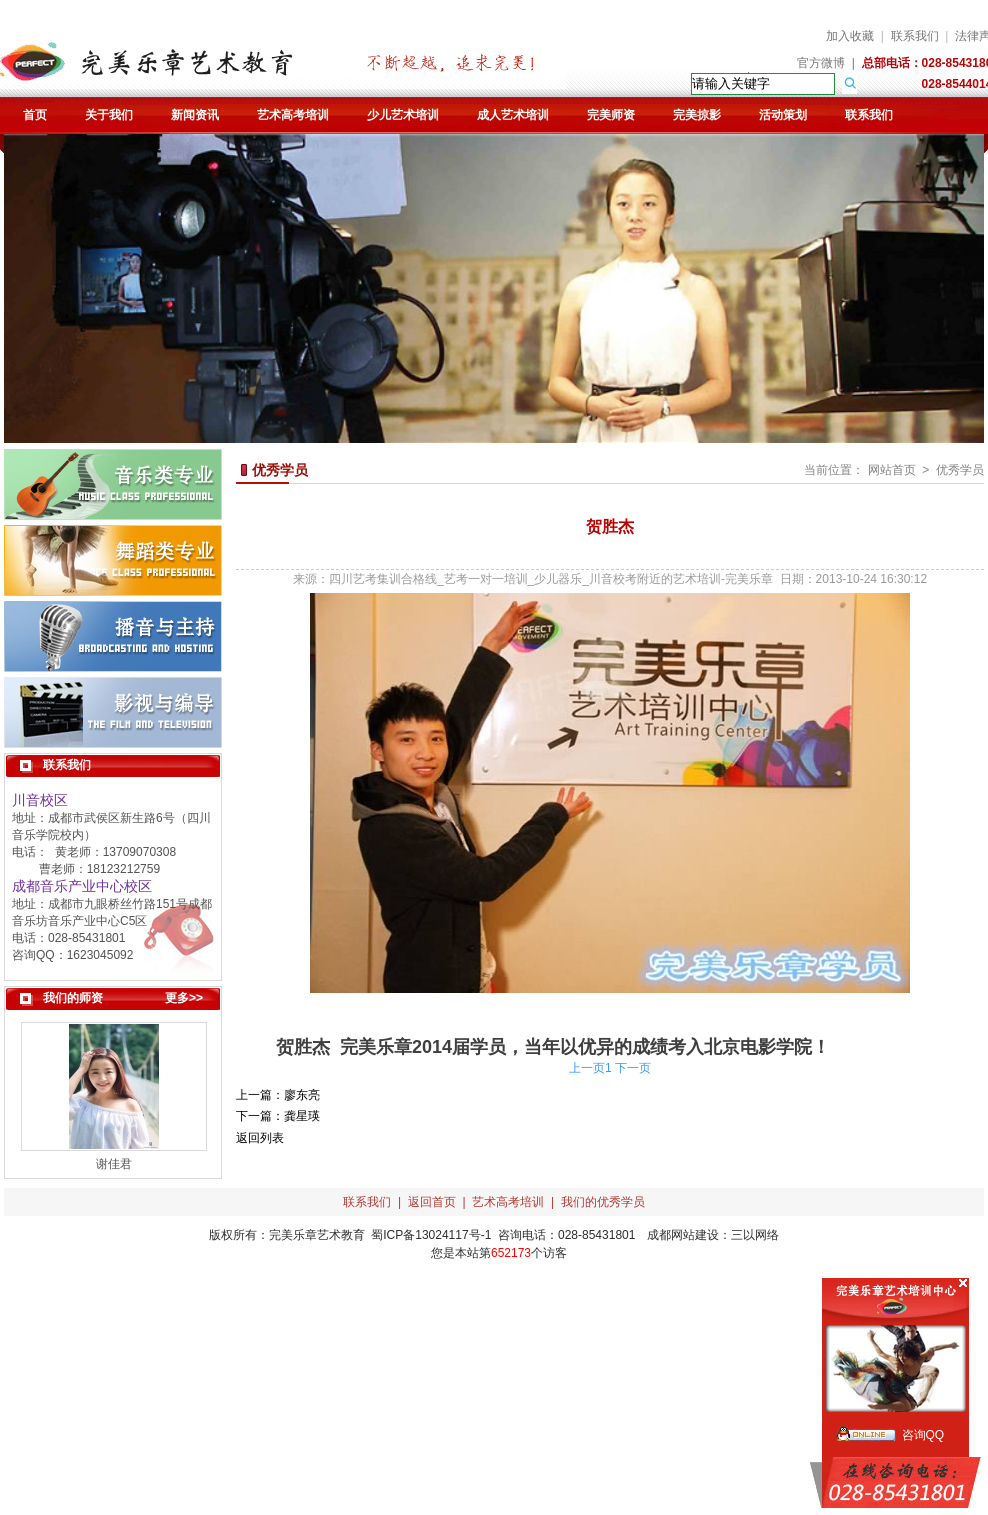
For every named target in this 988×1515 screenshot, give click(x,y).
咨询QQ (923, 1435)
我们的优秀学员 (603, 1202)
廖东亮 (302, 1095)
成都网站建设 (683, 1235)
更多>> (184, 998)
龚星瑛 (302, 1116)
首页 (35, 115)
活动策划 (783, 115)
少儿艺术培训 (403, 115)
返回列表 (260, 1138)
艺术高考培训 (293, 115)
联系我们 (915, 36)
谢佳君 (114, 1164)
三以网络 (755, 1235)
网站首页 (892, 470)
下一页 (633, 1068)
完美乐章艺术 (305, 1235)
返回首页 (432, 1202)
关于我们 (109, 115)
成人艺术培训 (513, 115)
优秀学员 (960, 470)
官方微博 (821, 63)
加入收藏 (850, 36)
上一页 (587, 1068)
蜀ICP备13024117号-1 (431, 1235)
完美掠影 (697, 115)
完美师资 (611, 115)
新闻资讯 (195, 115)
